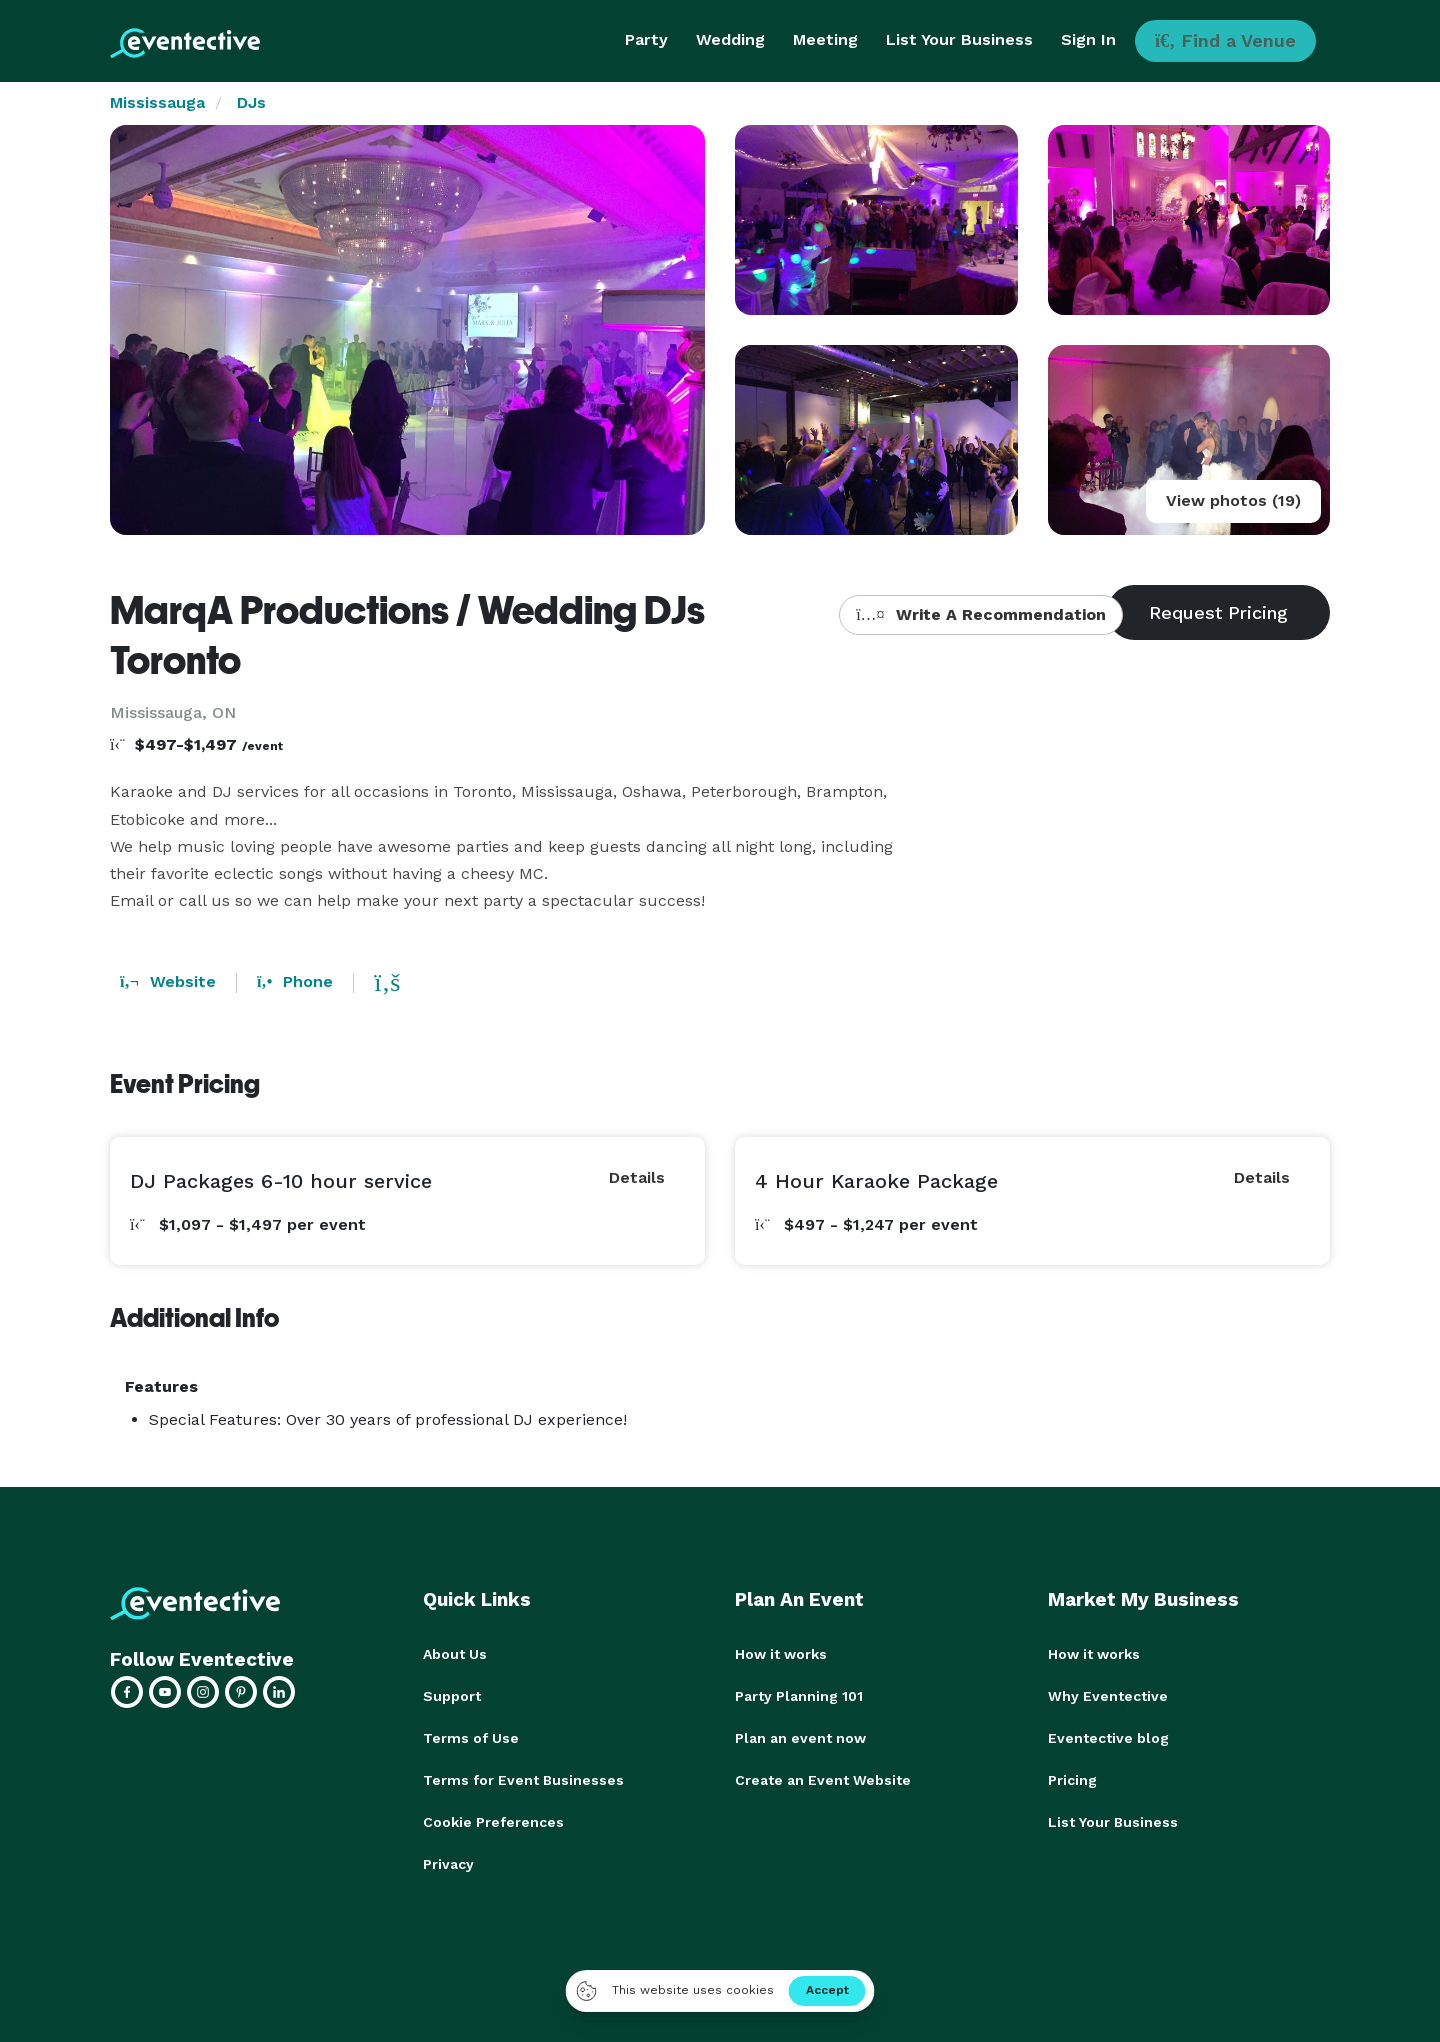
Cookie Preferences (493, 1822)
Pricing (1072, 1780)
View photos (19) (1233, 500)
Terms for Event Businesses (523, 1780)
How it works (781, 1654)
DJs (251, 102)
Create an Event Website (823, 1780)
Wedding (730, 39)
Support (452, 1696)
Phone (295, 981)
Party (646, 39)
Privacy (448, 1864)
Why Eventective (1108, 1696)
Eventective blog (1108, 1738)
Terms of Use (471, 1738)
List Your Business (959, 39)
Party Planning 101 (799, 1696)
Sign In (1088, 39)
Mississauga (157, 102)
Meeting (825, 39)
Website (168, 981)
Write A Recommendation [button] (980, 614)
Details (637, 1177)
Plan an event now (800, 1738)
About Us (455, 1654)
